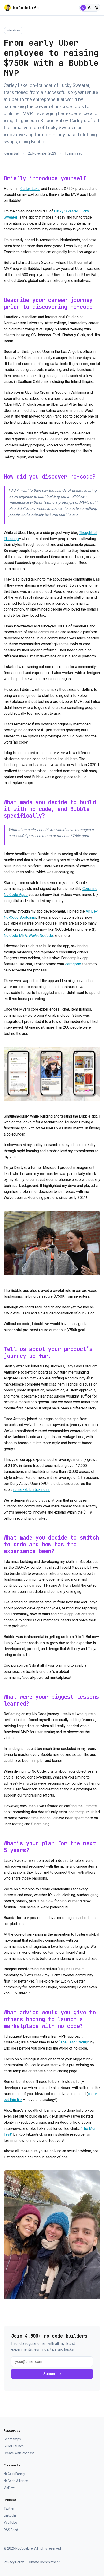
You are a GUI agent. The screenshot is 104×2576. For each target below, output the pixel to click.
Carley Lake (30, 188)
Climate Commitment (44, 2562)
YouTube (10, 2522)
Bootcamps (12, 2439)
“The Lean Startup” (74, 2042)
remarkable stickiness (31, 1489)
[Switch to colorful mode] (96, 8)
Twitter (9, 2508)
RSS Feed (11, 2530)
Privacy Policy (14, 2562)
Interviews (13, 30)
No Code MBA (15, 935)
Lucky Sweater (66, 211)
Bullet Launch (14, 2446)
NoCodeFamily (14, 2474)
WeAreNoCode (41, 935)
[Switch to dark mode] (90, 8)
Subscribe (52, 2374)
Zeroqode (73, 964)
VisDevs (9, 2488)
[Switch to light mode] (83, 8)
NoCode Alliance (16, 2481)
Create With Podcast (19, 2453)
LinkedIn (10, 2515)
